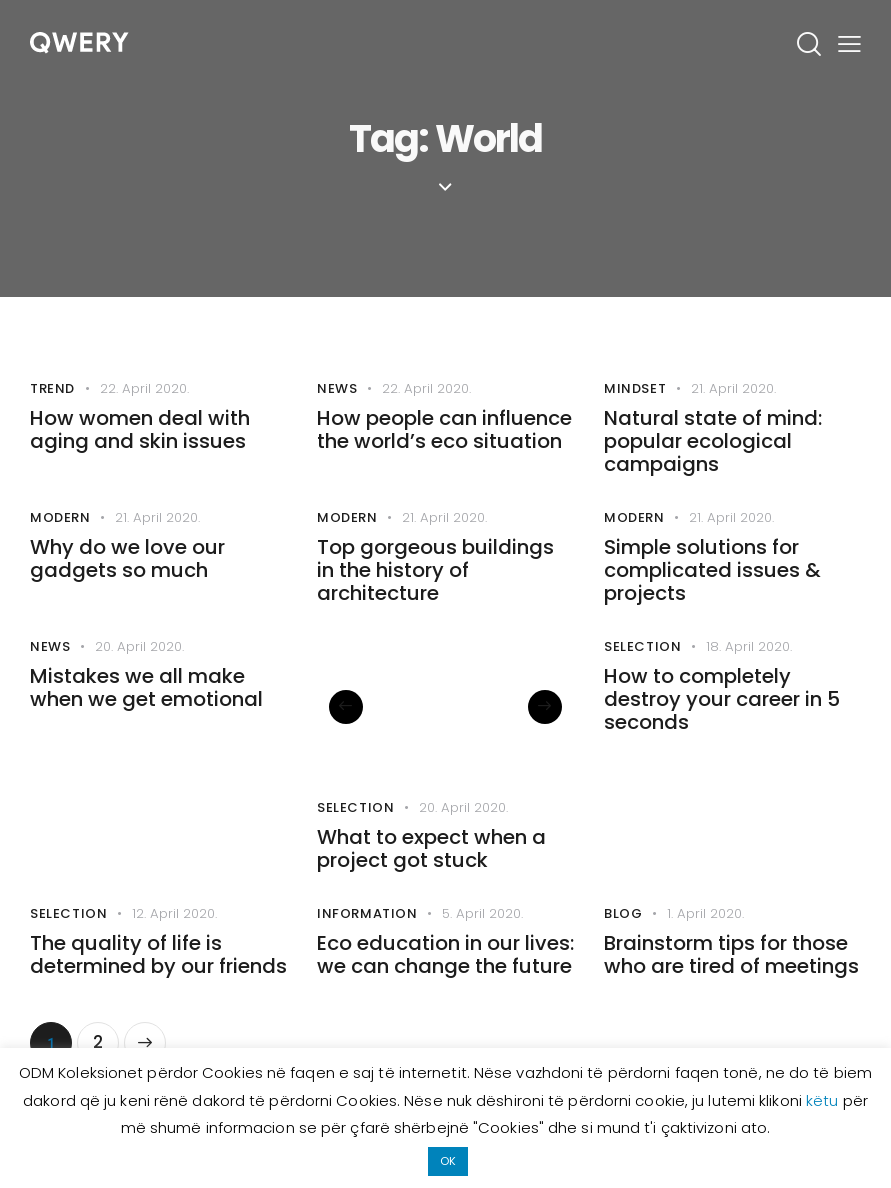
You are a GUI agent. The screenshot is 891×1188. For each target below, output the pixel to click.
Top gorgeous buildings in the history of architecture (435, 590)
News (337, 390)
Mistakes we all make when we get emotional (146, 718)
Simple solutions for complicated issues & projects (712, 590)
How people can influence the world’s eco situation (444, 436)
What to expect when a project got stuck (431, 879)
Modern (60, 531)
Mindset (635, 390)
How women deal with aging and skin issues (140, 436)
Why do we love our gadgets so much (127, 577)
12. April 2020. (177, 947)
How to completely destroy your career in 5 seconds (722, 731)
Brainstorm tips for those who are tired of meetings (731, 993)
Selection (355, 833)
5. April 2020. (485, 947)
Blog (623, 947)
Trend (52, 390)
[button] (354, 733)
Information (367, 947)
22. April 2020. (147, 390)
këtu (824, 1100)
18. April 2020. (751, 672)
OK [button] (448, 1161)
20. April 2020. (142, 672)
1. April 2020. (708, 947)
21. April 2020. (736, 390)
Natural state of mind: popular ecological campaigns (713, 449)
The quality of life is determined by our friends (158, 993)
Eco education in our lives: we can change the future (445, 993)
